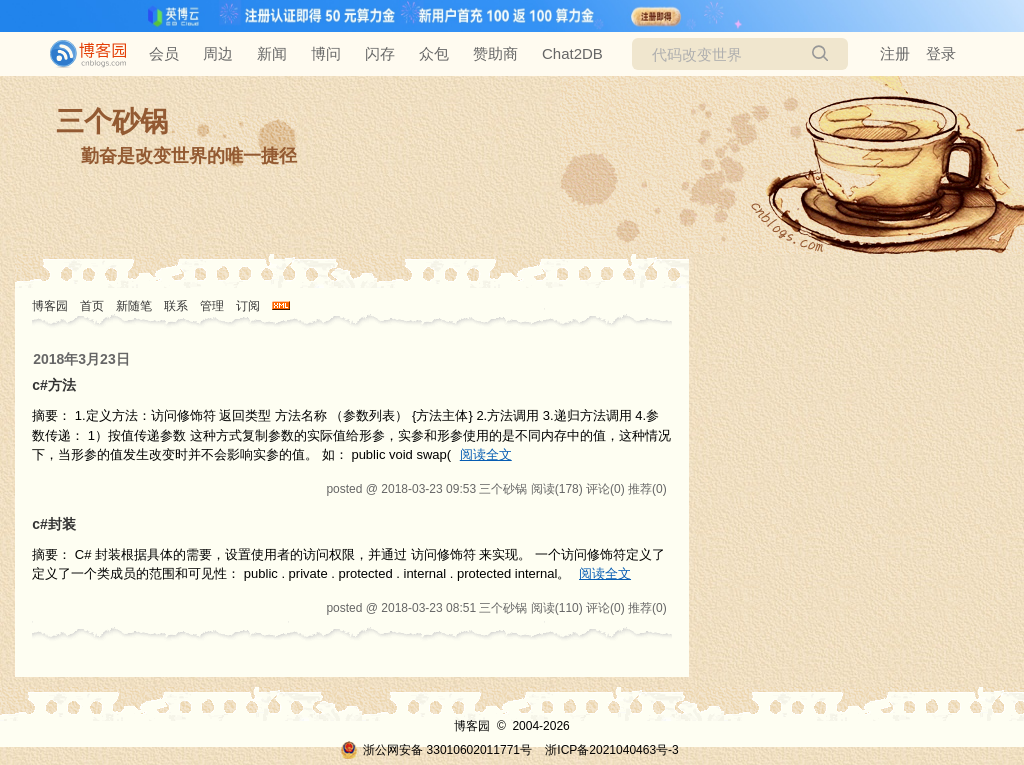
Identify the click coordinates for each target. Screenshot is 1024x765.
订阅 (248, 306)
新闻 (272, 53)
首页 (92, 306)
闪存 (380, 53)
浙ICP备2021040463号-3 (611, 750)
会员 (164, 53)
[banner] (80, 54)
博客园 (50, 306)
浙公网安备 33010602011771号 (436, 750)
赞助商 (495, 53)
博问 (326, 53)
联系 (176, 306)
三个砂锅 (112, 121)
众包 (434, 53)
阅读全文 (486, 454)
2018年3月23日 (81, 359)
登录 (941, 53)
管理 (212, 306)
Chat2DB (572, 53)
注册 (895, 53)
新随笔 (134, 306)
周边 (218, 53)
